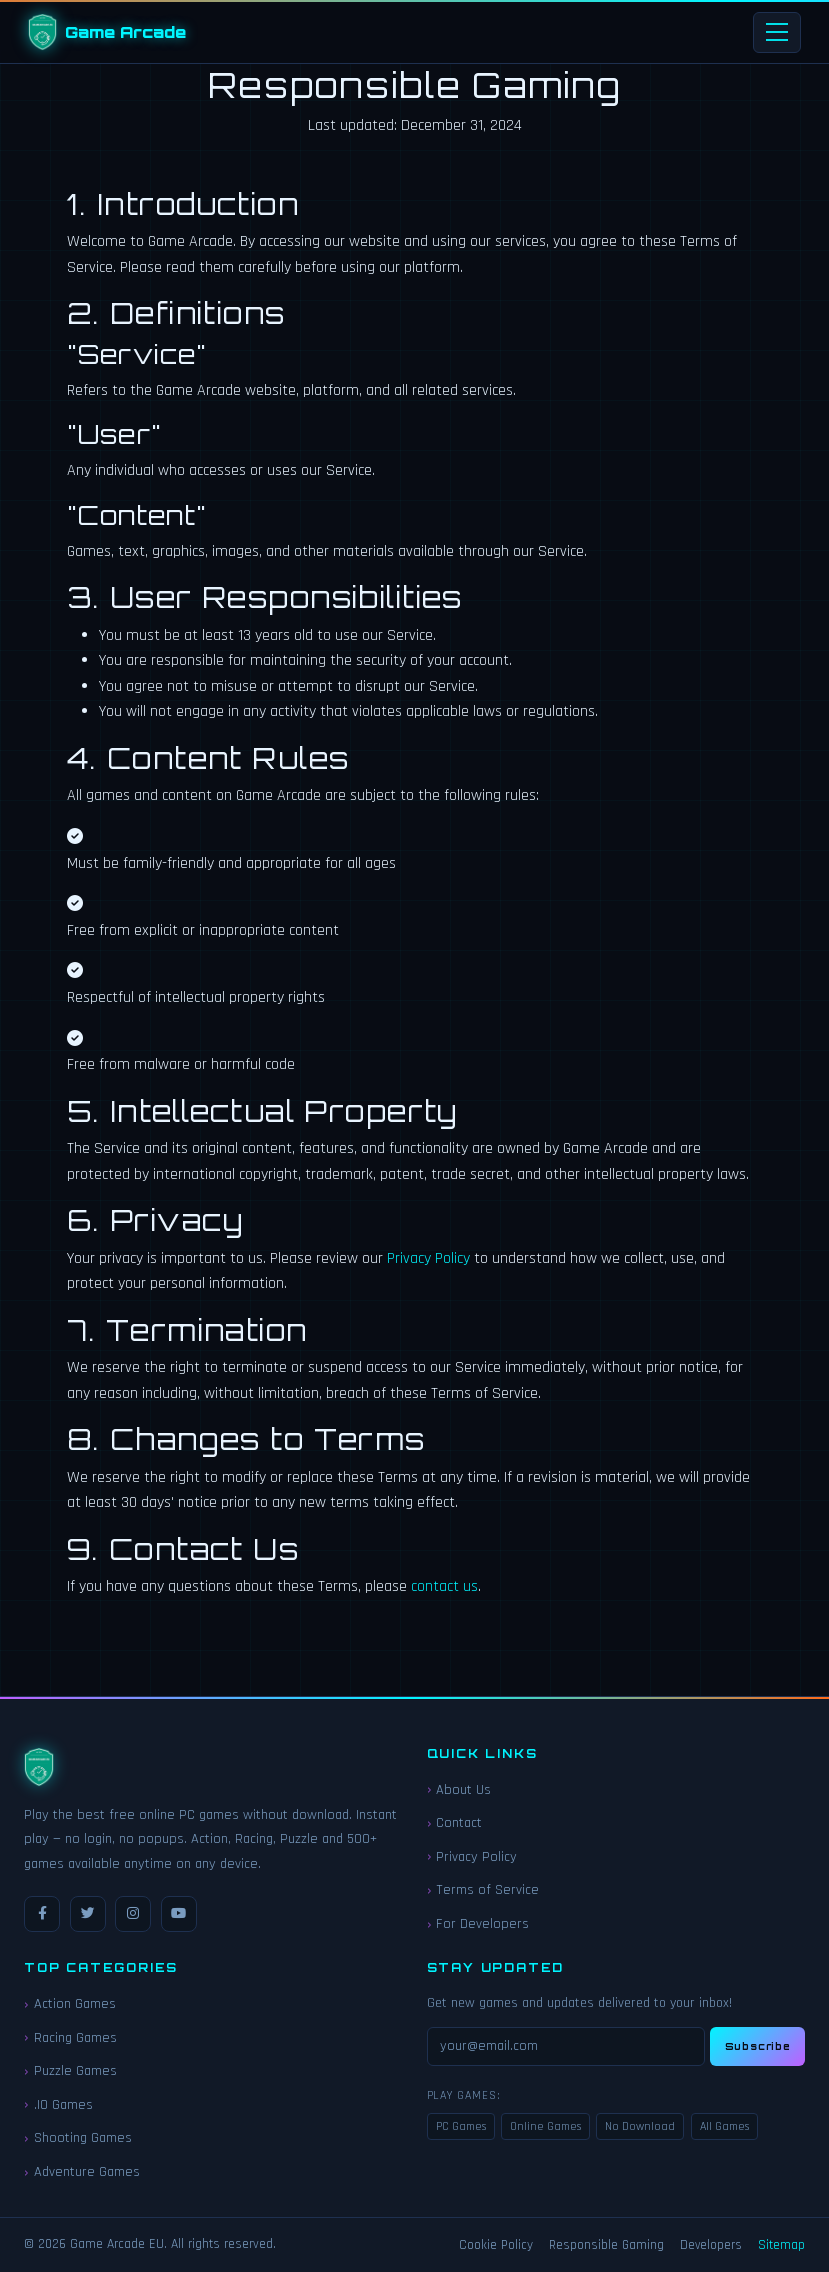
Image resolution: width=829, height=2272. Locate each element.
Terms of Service (487, 1890)
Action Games (75, 2004)
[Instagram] (133, 1914)
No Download (640, 2126)
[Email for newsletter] (566, 2046)
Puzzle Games (75, 2071)
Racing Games (75, 2038)
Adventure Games (87, 2172)
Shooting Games (83, 2138)
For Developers (482, 1924)
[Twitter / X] (88, 1914)
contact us (444, 1586)
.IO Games (63, 2105)
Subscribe (758, 2046)
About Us (463, 1790)
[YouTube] (179, 1914)
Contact (459, 1823)
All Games (724, 2126)
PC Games (461, 2126)
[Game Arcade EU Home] (107, 32)
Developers (711, 2245)
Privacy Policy (428, 1258)
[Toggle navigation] (777, 33)
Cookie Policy (496, 2245)
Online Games (545, 2126)
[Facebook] (42, 1914)
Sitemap (781, 2245)
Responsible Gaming (606, 2245)
